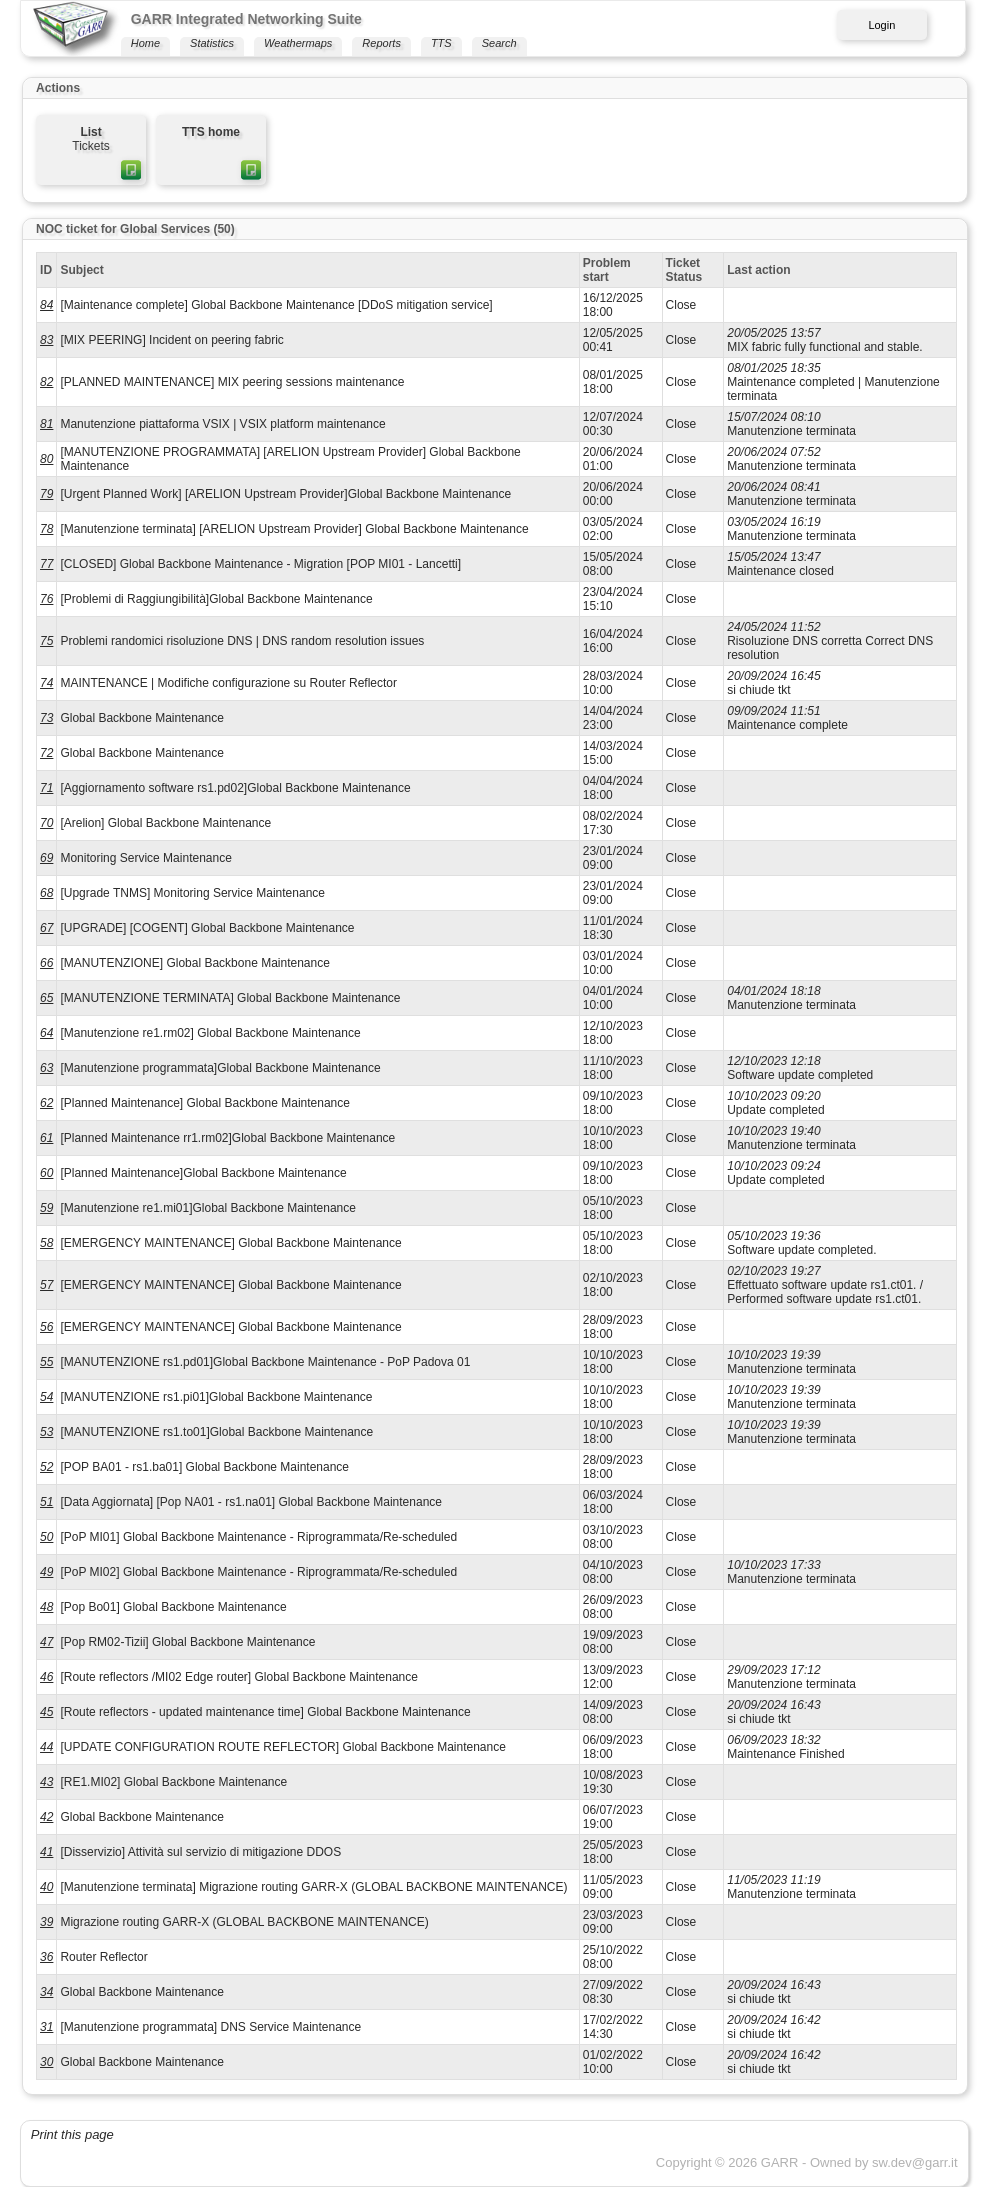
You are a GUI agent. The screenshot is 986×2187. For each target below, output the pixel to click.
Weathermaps (298, 43)
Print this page (72, 2134)
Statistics (212, 43)
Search (499, 43)
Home (145, 43)
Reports (381, 43)
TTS (441, 43)
